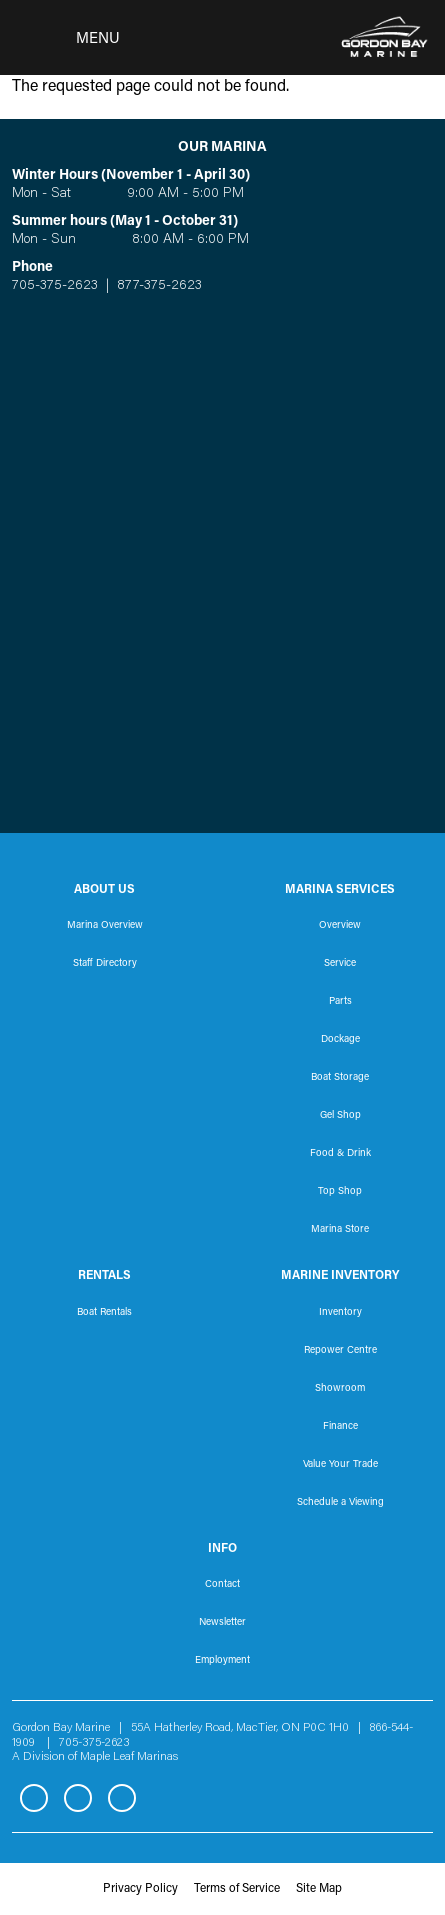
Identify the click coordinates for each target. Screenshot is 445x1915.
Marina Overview (105, 926)
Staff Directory (105, 964)
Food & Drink (340, 1154)
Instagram (78, 1798)
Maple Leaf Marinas (129, 1757)
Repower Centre (340, 1351)
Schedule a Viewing (340, 1503)
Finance (340, 1427)
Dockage (340, 1040)
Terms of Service (237, 1889)
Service (340, 964)
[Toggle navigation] (66, 38)
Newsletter (222, 1623)
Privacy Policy (140, 1889)
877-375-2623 (157, 286)
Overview (340, 926)
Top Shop (340, 1192)
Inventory (340, 1313)
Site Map (319, 1889)
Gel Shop (340, 1116)
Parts (340, 1002)
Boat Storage (340, 1078)
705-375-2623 (55, 286)
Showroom (340, 1389)
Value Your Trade (340, 1465)
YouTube (122, 1798)
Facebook (34, 1798)
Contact (222, 1585)
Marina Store (340, 1230)
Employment (222, 1661)
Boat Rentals (104, 1313)
